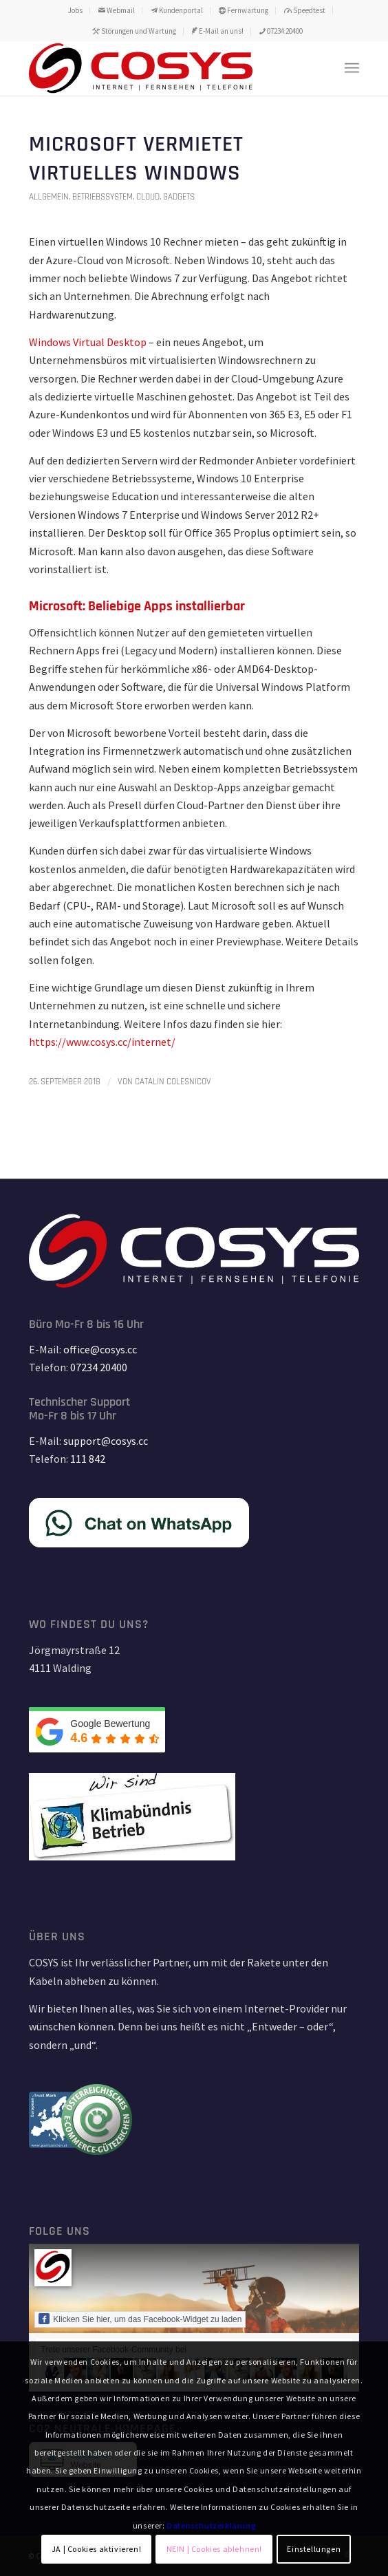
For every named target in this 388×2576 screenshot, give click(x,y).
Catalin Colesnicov (173, 1081)
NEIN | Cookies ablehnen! (214, 2549)
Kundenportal (177, 10)
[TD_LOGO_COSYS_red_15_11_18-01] (161, 68)
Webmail (116, 10)
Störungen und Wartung (134, 31)
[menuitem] (75, 10)
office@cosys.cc (100, 1349)
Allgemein (49, 196)
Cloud (148, 196)
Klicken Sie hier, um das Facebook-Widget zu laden (140, 2318)
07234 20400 (281, 31)
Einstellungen (314, 2549)
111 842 (87, 1459)
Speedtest (304, 10)
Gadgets (179, 196)
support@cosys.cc (105, 1441)
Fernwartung (243, 10)
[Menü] (352, 68)
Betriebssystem (102, 196)
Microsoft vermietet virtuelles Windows (136, 158)
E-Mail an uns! (218, 31)
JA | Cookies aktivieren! (96, 2549)
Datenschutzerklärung (210, 2525)
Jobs (75, 10)
